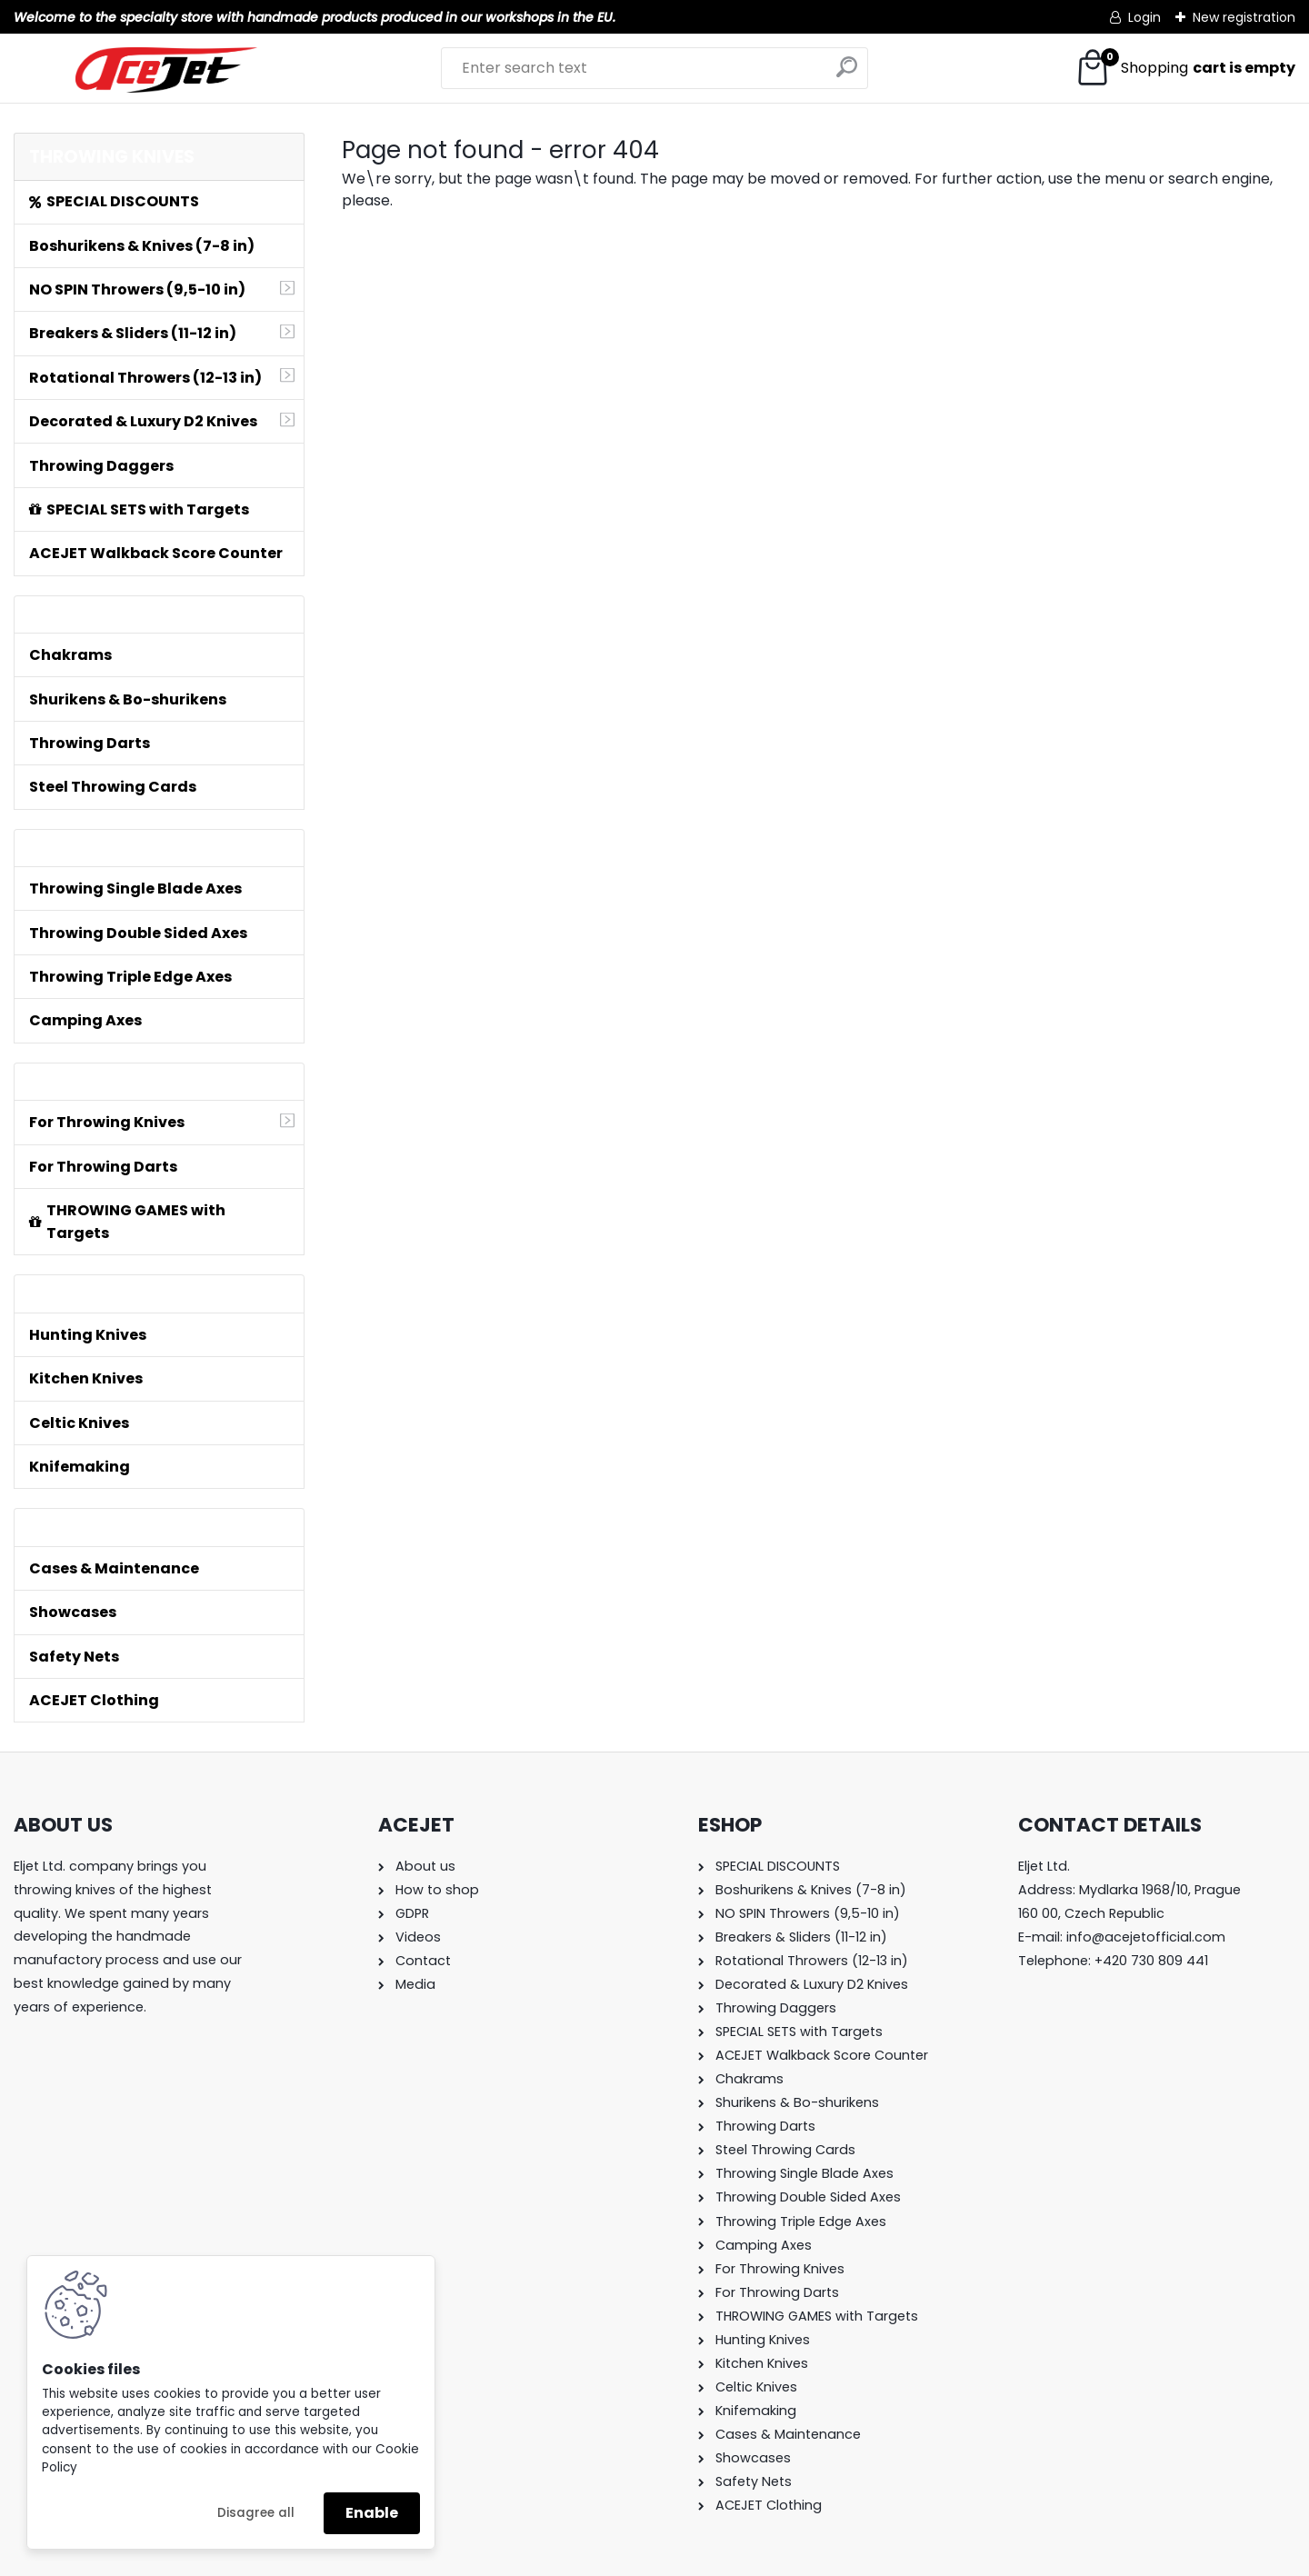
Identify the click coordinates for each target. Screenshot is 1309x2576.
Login (1144, 17)
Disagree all (256, 2512)
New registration (1244, 17)
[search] (846, 74)
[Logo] (166, 70)
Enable (371, 2512)
